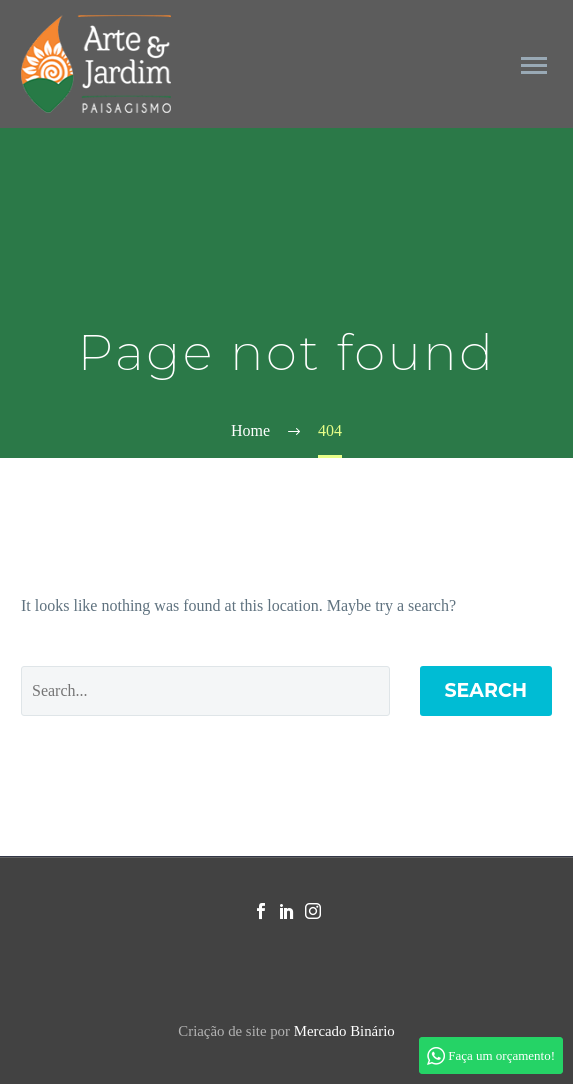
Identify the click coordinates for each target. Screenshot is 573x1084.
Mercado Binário (344, 1031)
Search (486, 690)
